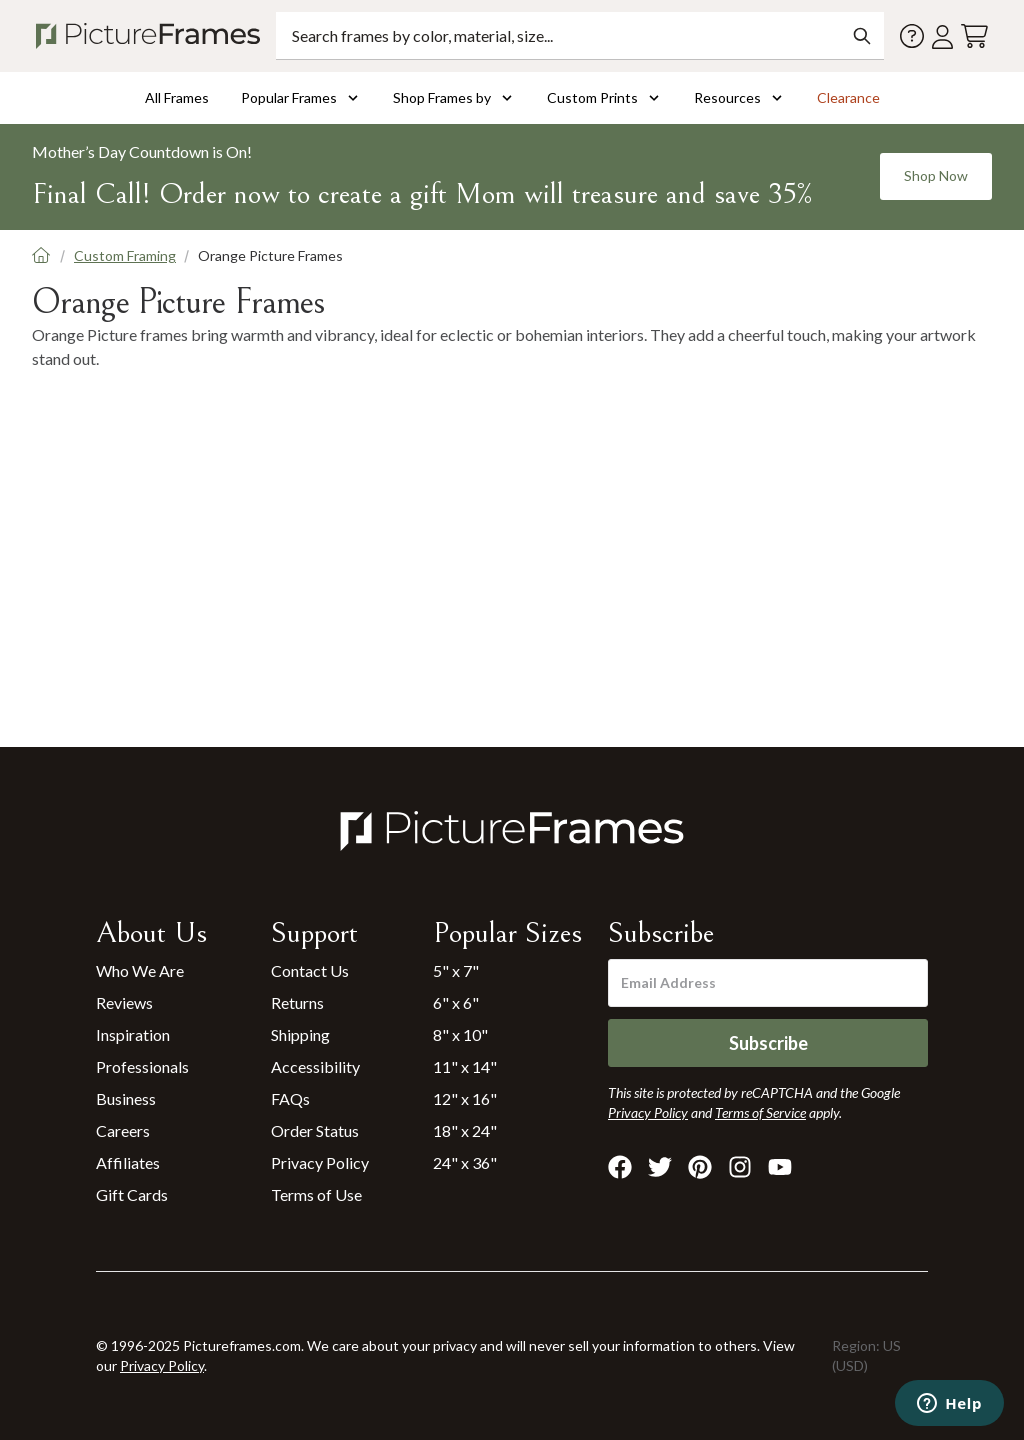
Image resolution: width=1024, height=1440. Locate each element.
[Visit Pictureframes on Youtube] (780, 1167)
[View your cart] (974, 36)
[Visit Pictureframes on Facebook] (620, 1167)
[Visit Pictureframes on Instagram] (740, 1167)
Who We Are (140, 970)
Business (126, 1098)
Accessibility (315, 1066)
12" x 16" (465, 1098)
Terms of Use (316, 1194)
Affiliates (128, 1162)
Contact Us (310, 970)
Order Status (315, 1130)
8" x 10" (460, 1034)
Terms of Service (760, 1112)
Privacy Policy (320, 1162)
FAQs (290, 1098)
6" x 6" (456, 1002)
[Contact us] (912, 36)
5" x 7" (456, 970)
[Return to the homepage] (152, 36)
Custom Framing (125, 255)
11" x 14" (465, 1066)
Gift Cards (132, 1194)
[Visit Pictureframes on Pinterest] (700, 1167)
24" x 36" (465, 1162)
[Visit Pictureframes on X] (660, 1167)
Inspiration (133, 1034)
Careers (123, 1130)
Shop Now (936, 175)
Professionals (142, 1066)
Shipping (300, 1034)
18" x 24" (465, 1130)
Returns (297, 1002)
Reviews (124, 1002)
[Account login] (942, 36)
